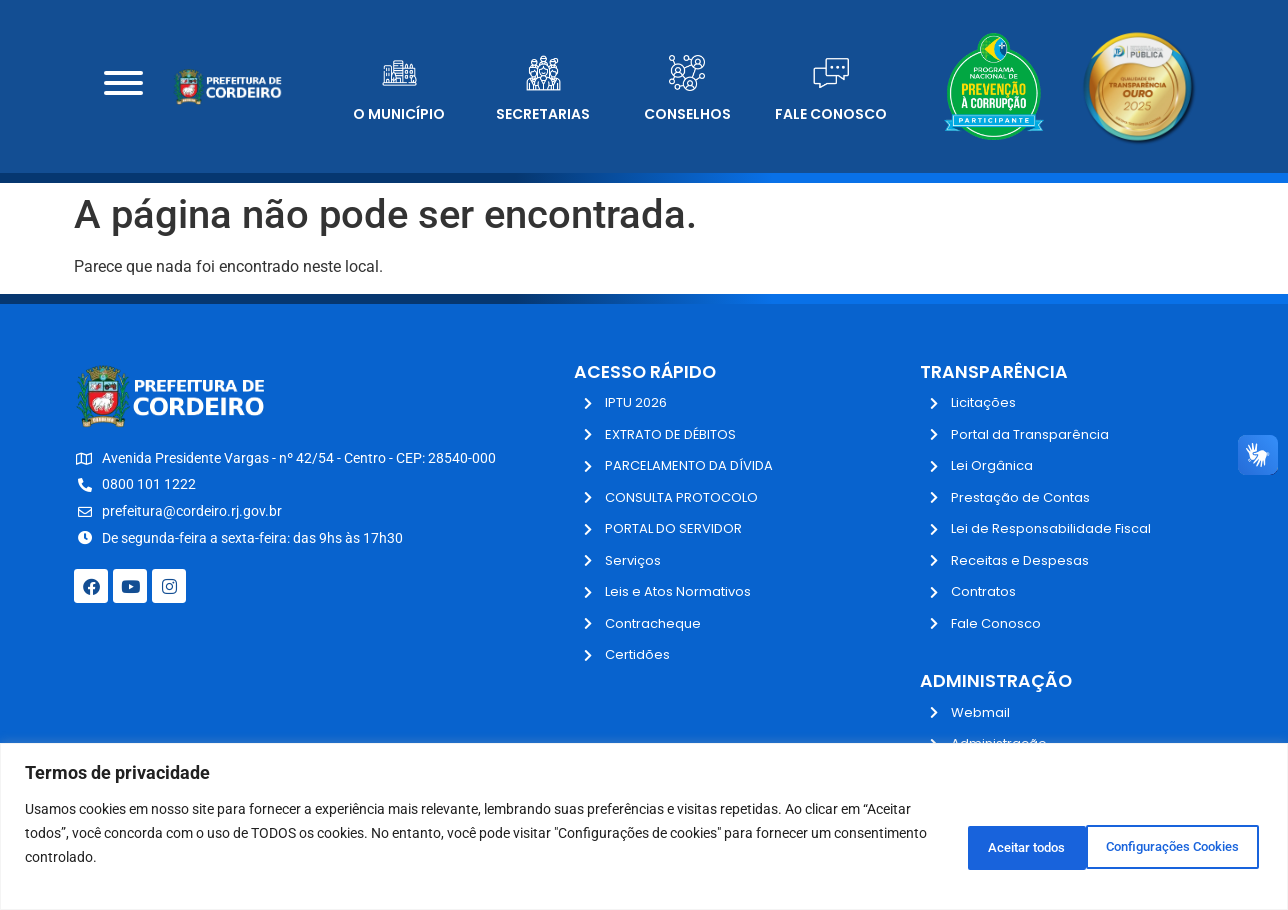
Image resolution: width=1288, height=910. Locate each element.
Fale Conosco (831, 114)
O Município (399, 114)
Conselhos (687, 114)
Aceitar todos (1191, 845)
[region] (644, 826)
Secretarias (543, 114)
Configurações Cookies (1010, 845)
